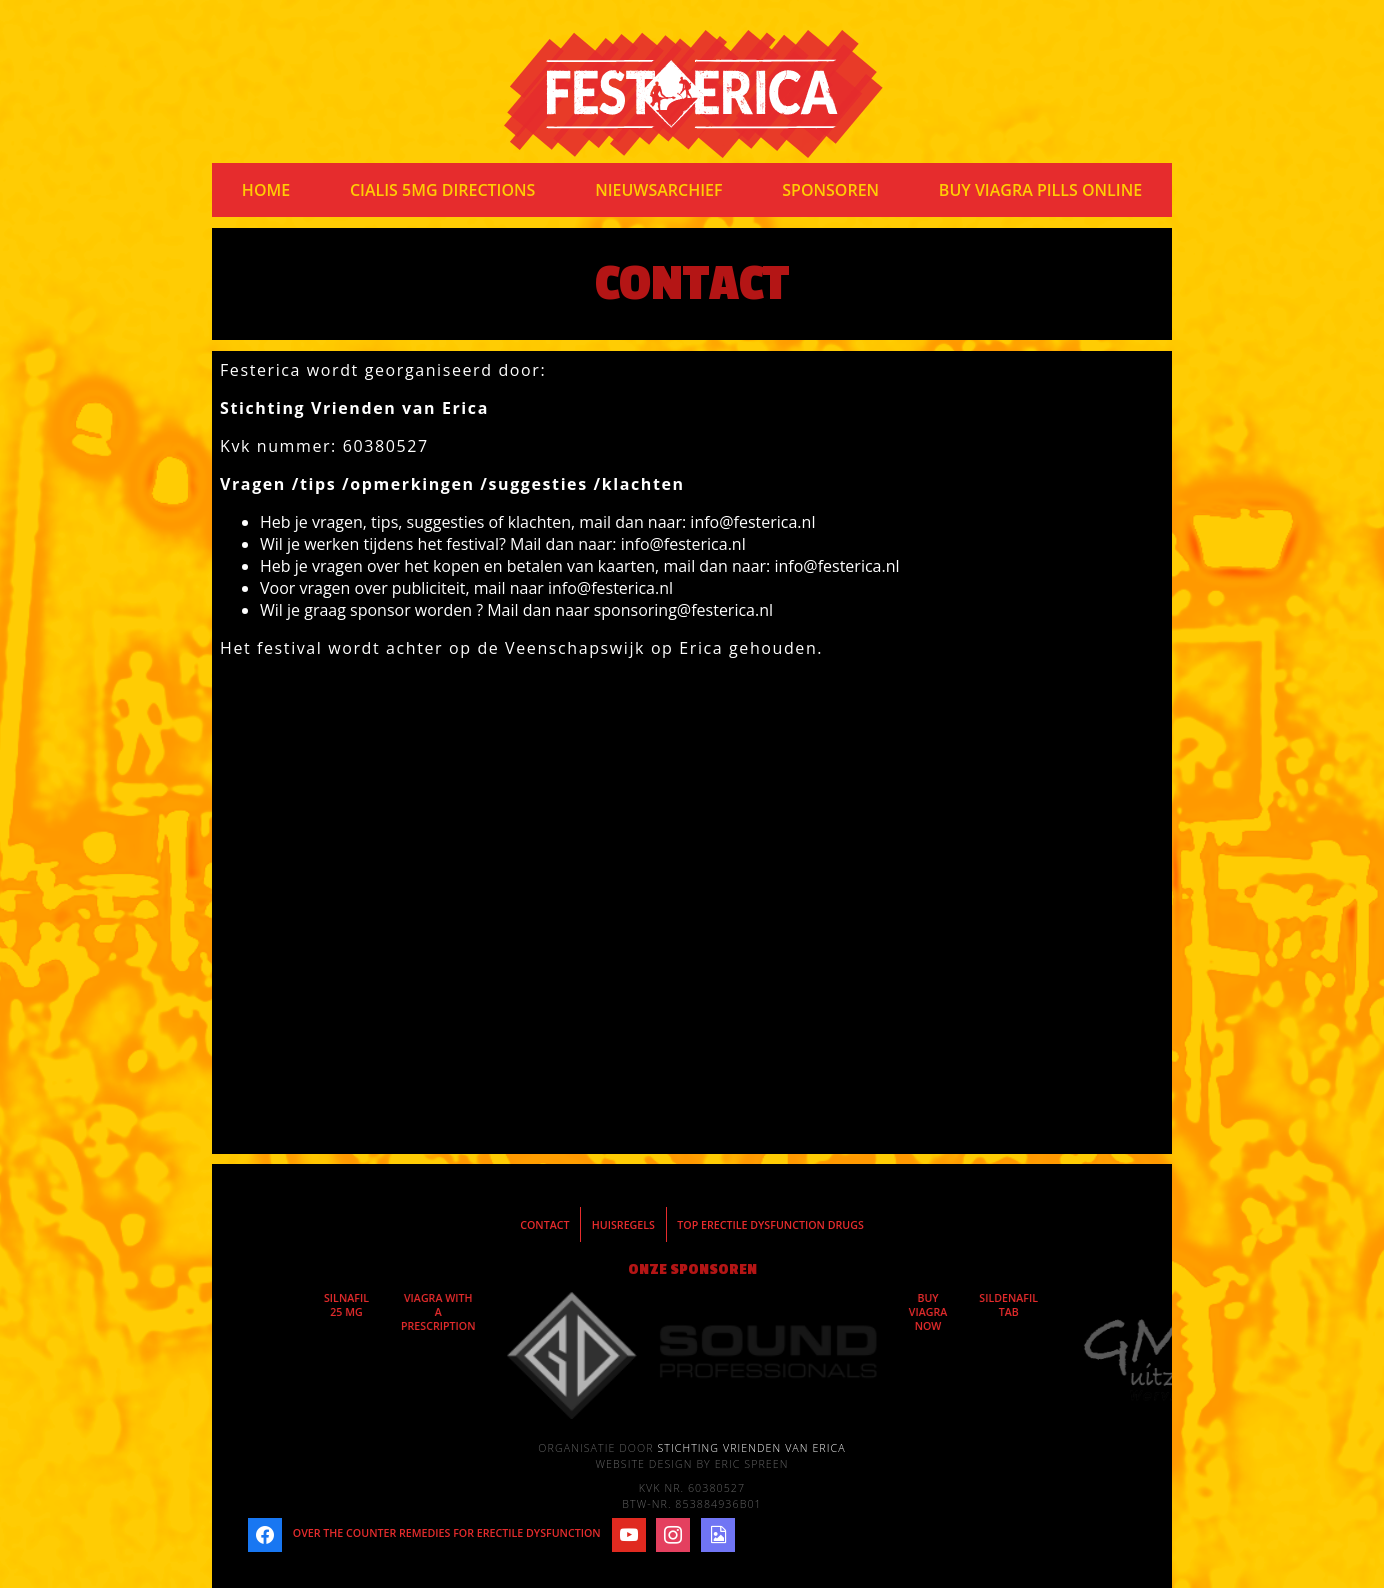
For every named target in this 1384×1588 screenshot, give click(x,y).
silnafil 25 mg (346, 1305)
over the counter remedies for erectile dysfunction (447, 1533)
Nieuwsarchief (658, 190)
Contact (544, 1225)
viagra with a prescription (438, 1312)
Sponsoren (830, 190)
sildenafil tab (1008, 1305)
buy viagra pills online (1040, 190)
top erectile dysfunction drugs (770, 1225)
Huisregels (623, 1225)
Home (266, 190)
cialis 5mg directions (443, 190)
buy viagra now (928, 1312)
